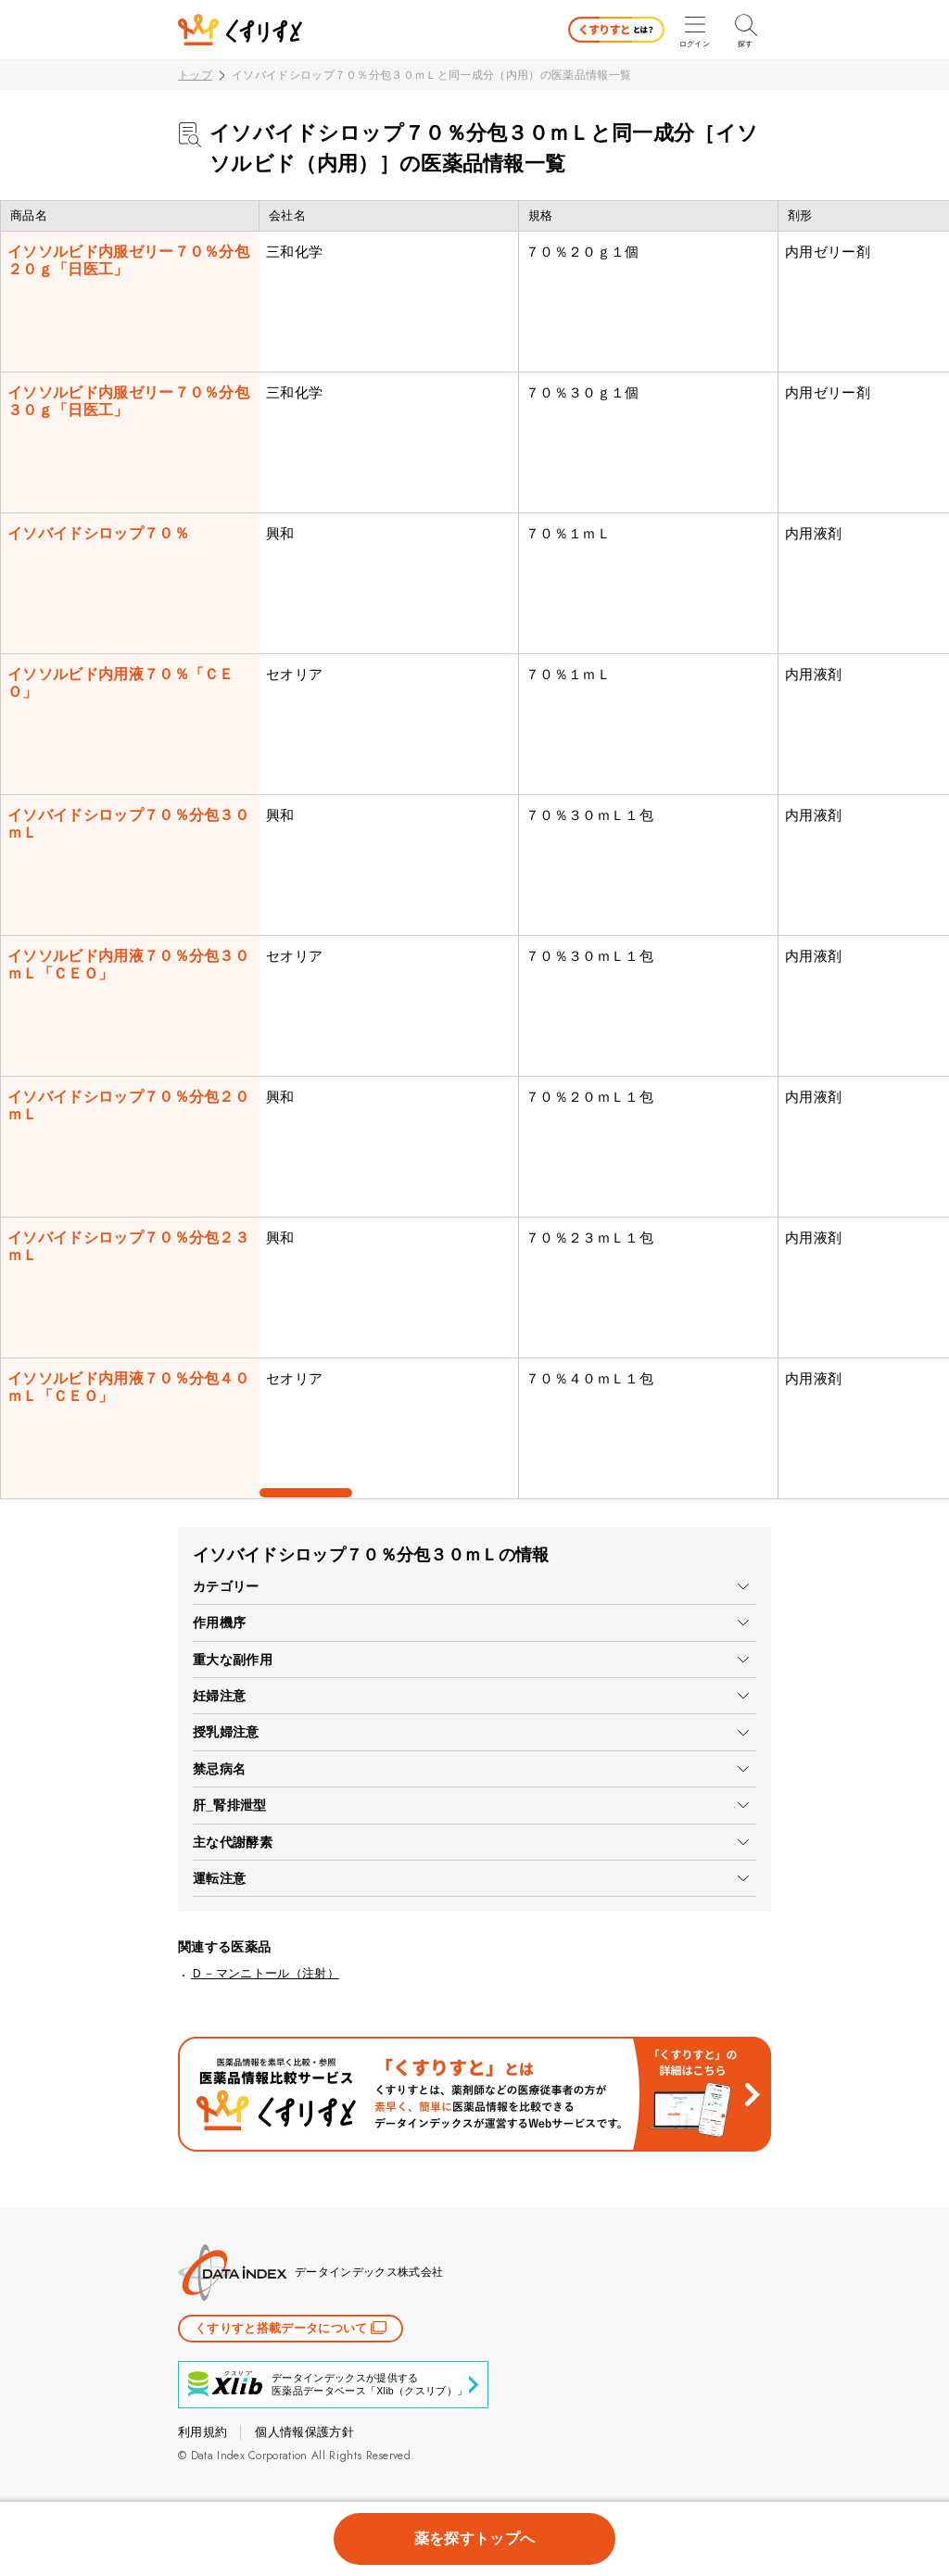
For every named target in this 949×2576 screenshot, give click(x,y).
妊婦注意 (219, 1695)
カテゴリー (226, 1586)
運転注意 (219, 1878)
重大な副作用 (232, 1659)
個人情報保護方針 (304, 2432)
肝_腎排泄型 (230, 1805)
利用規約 (202, 2432)
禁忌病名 (219, 1769)
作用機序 (219, 1622)
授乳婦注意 (226, 1731)
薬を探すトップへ (475, 2538)
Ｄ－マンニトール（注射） (265, 1973)
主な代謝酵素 (232, 1842)
